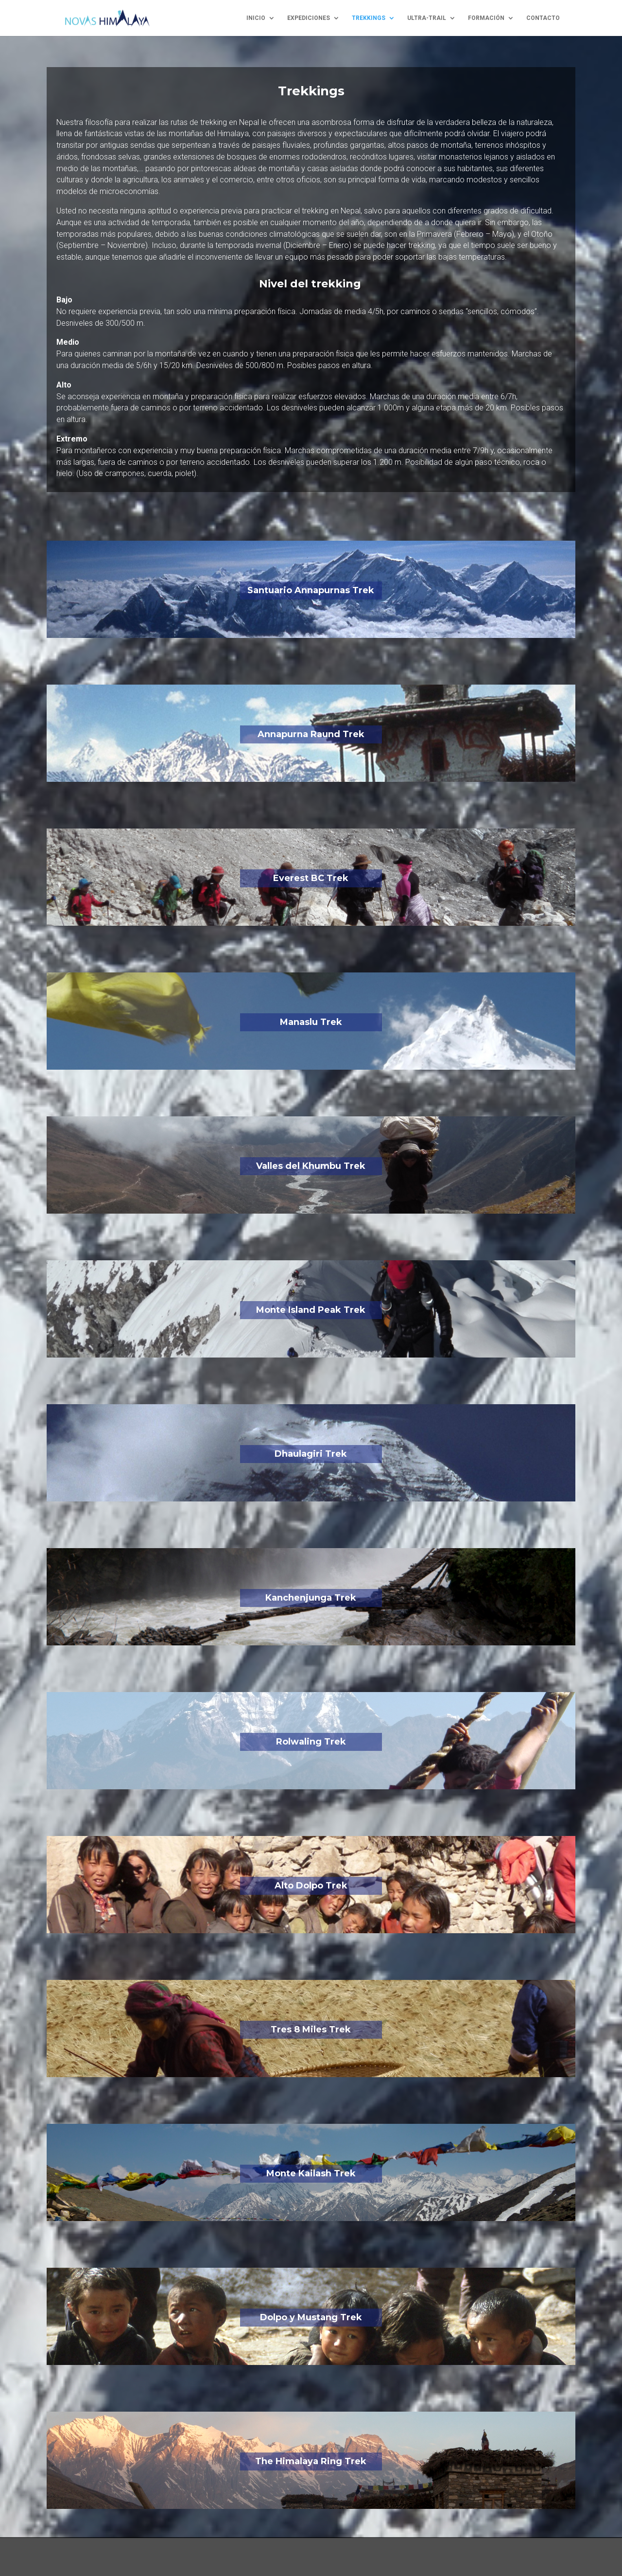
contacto (543, 18)
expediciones (308, 18)
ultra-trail (426, 18)
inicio (255, 18)
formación (486, 18)
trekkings (368, 18)
